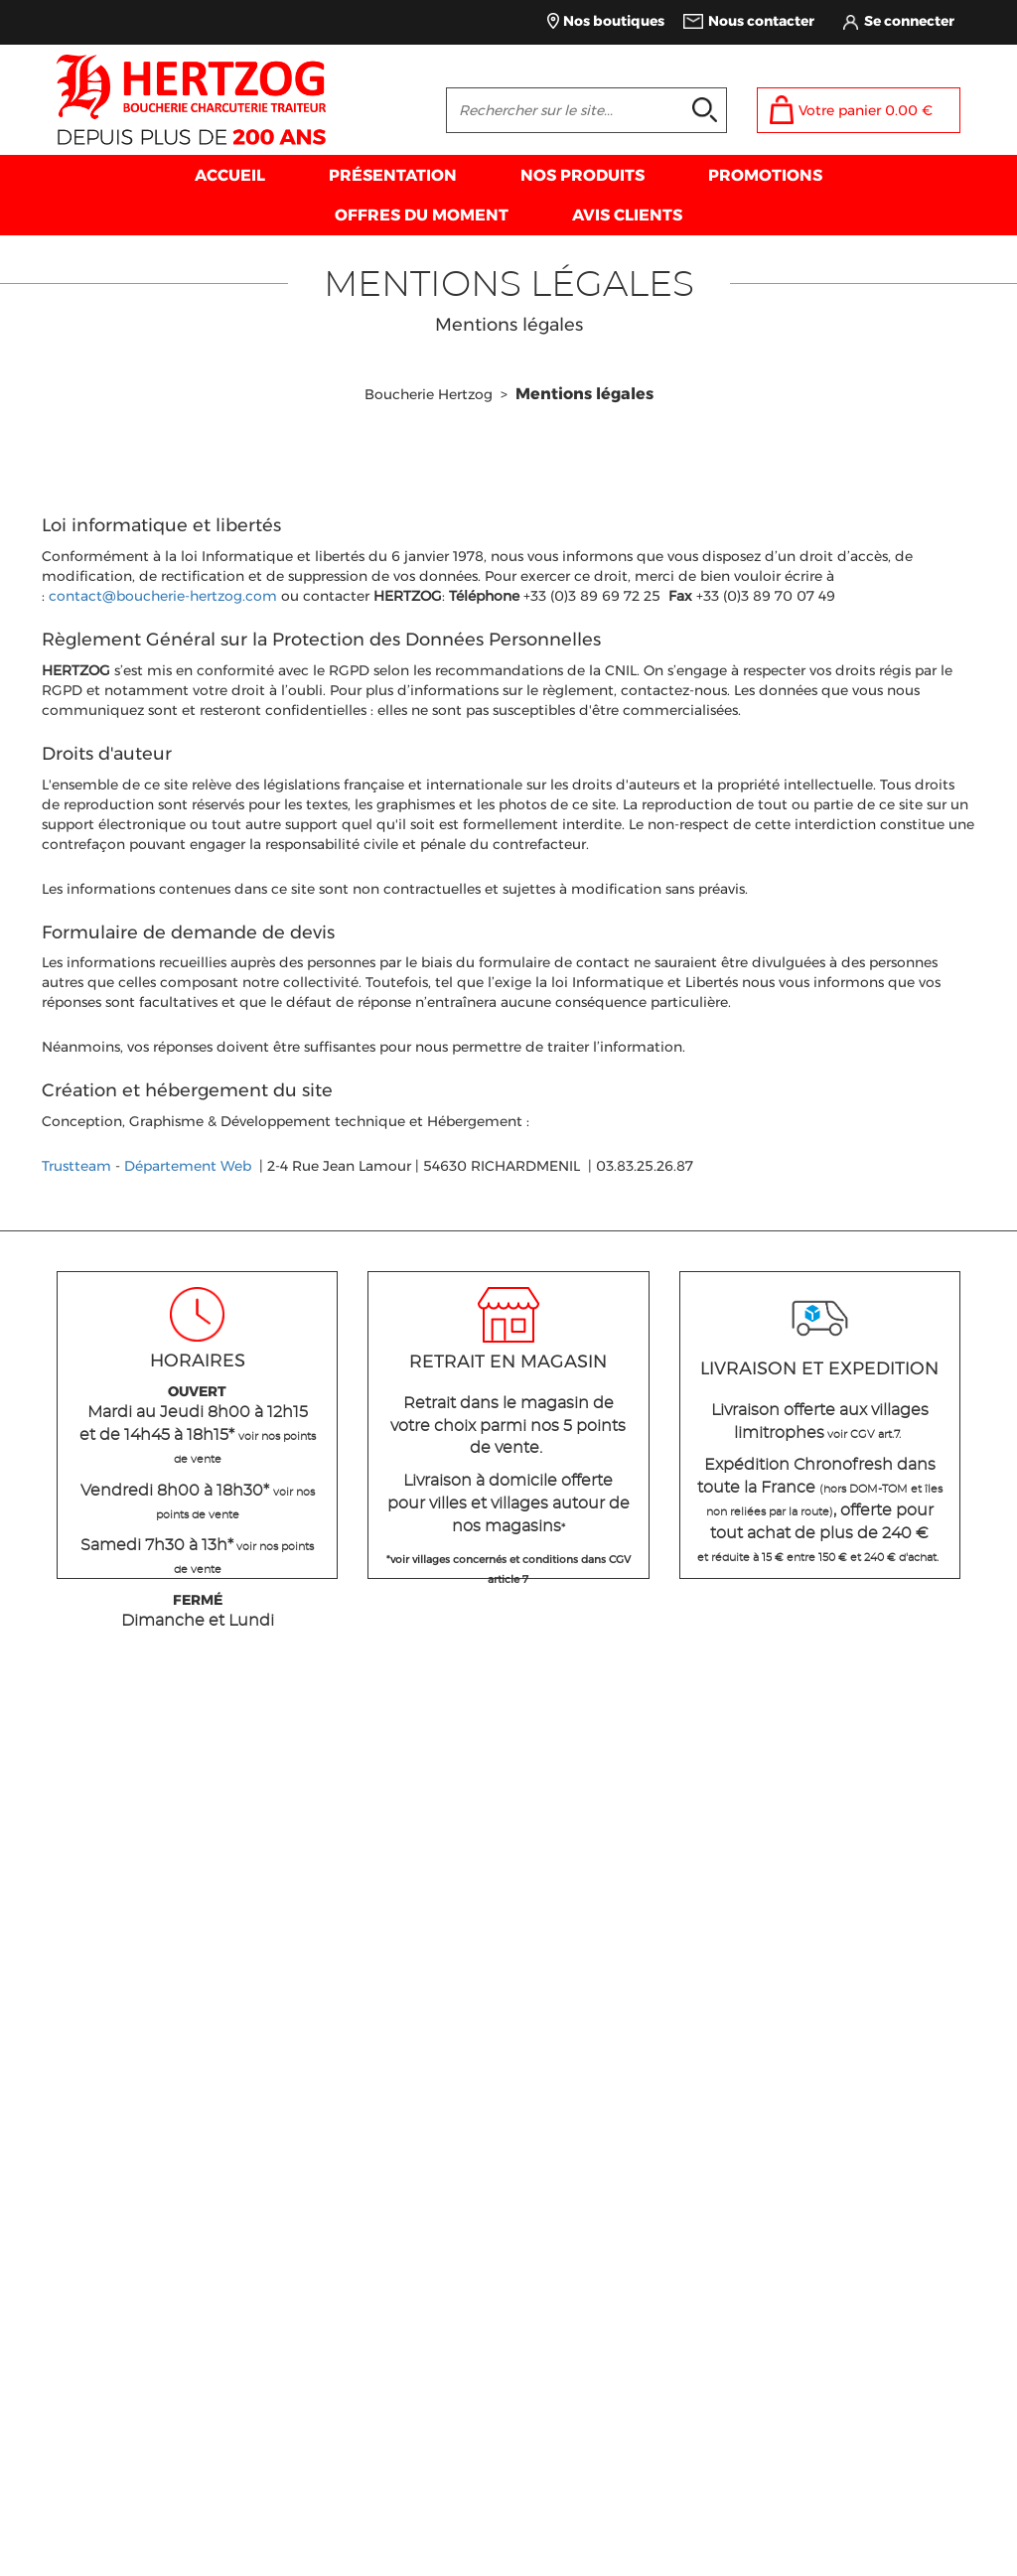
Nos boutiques (613, 21)
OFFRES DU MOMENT (421, 215)
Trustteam (76, 1166)
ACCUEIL (230, 175)
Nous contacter (761, 21)
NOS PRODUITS (582, 175)
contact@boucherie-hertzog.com (163, 596)
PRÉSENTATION (393, 175)
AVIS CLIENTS (627, 215)
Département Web (187, 1166)
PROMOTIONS (765, 175)
